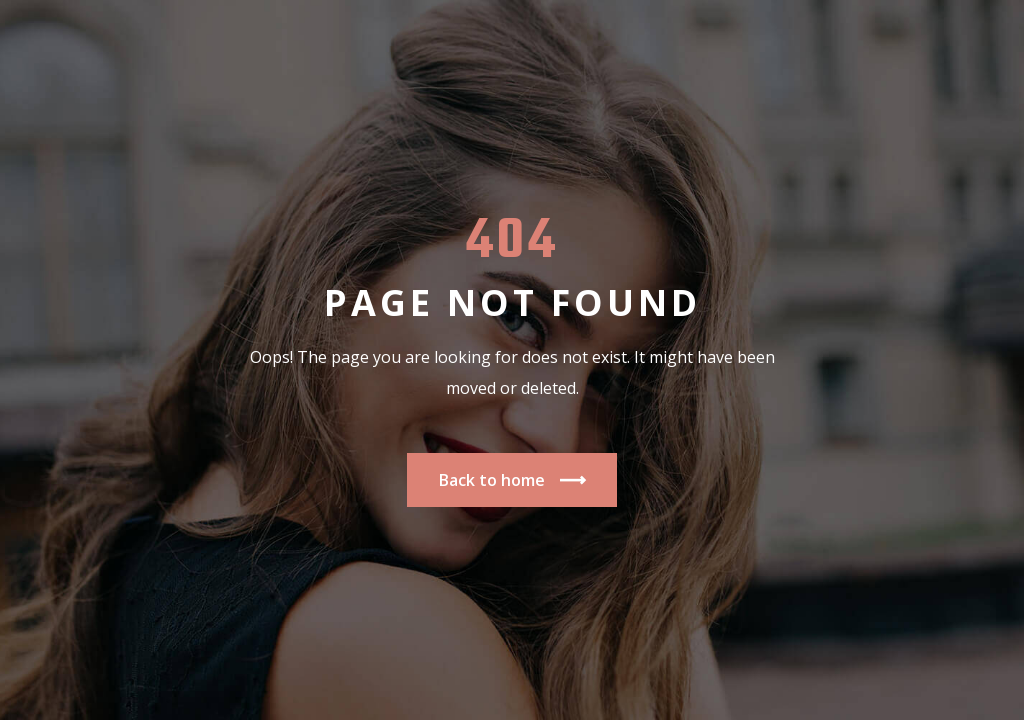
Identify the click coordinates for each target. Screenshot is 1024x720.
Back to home (512, 480)
